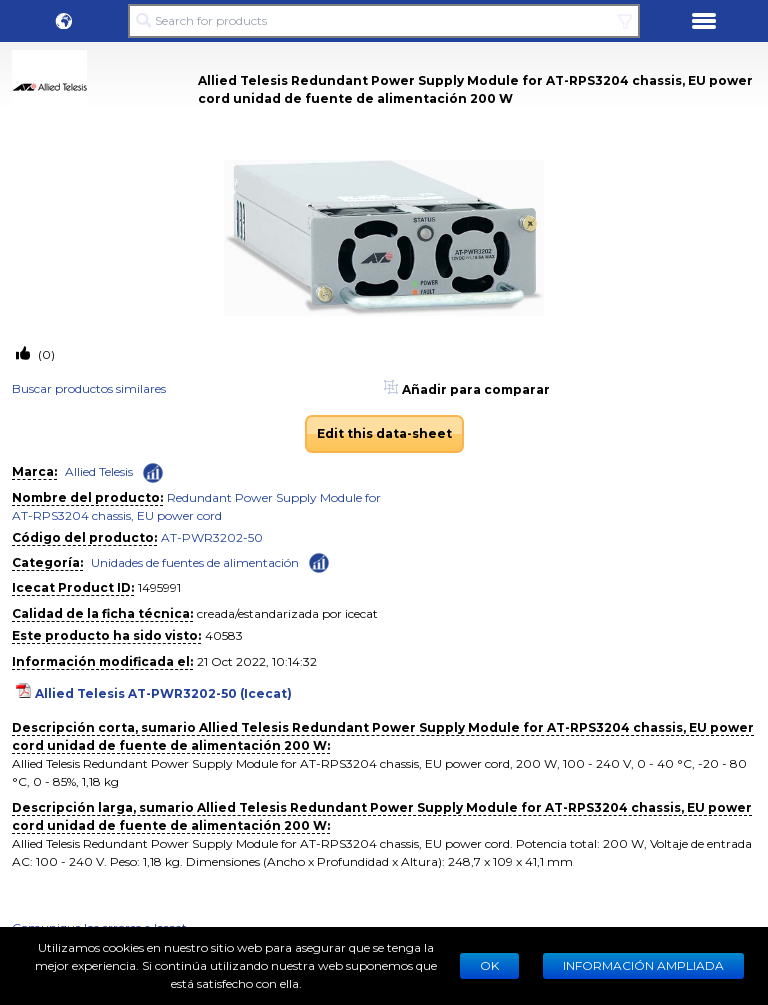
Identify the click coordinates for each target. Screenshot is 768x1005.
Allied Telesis (99, 471)
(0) (45, 354)
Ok (489, 965)
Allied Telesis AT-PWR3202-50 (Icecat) (163, 693)
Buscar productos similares (89, 388)
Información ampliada (643, 965)
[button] (64, 21)
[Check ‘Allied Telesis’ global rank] (153, 473)
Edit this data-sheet (384, 433)
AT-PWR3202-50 (212, 537)
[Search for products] (384, 21)
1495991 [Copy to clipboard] (159, 587)
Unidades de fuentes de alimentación (195, 562)
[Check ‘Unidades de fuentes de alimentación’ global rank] (319, 561)
